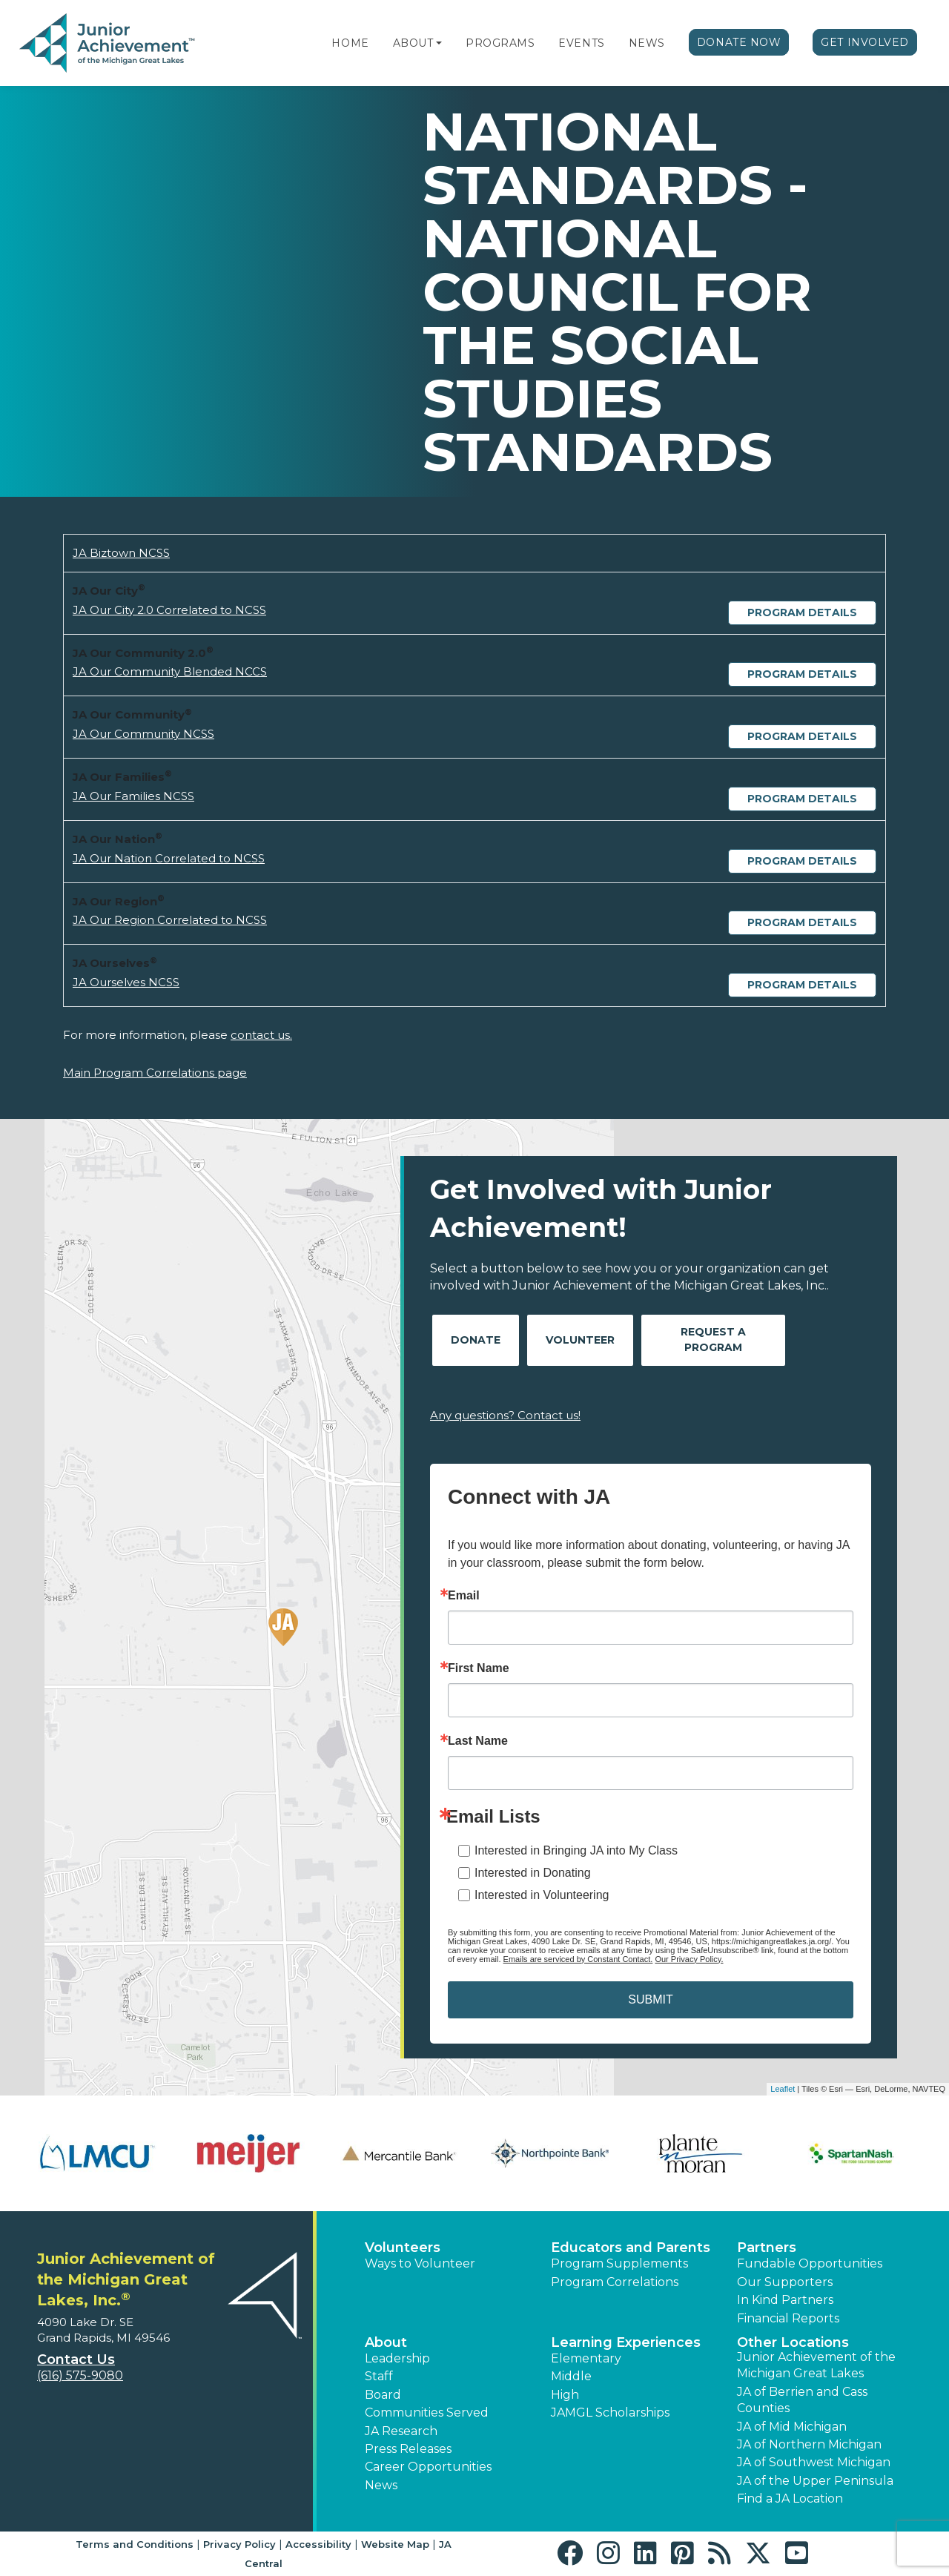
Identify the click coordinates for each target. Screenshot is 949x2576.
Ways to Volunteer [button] (420, 2263)
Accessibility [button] (318, 2544)
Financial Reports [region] (788, 2318)
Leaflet (782, 2088)
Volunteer (580, 1340)
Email (464, 1596)
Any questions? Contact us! (505, 1415)
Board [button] (383, 2395)
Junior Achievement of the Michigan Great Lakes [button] (816, 2365)
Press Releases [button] (408, 2449)
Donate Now (739, 42)
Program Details (802, 612)
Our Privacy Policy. (689, 1959)
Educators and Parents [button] (630, 2247)
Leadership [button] (397, 2358)
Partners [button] (766, 2247)
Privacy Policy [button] (239, 2544)
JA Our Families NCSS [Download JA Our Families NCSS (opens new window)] (133, 796)
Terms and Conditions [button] (135, 2544)
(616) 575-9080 (80, 2375)
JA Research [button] (401, 2431)
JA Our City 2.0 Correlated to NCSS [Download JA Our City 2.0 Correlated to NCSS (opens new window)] (169, 610)
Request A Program (713, 1339)
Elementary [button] (586, 2358)
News (647, 43)
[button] (439, 43)
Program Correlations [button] (614, 2282)
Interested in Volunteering (541, 1895)
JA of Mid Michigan (792, 2427)
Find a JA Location (790, 2498)
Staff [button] (379, 2376)
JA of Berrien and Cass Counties (802, 2400)
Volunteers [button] (402, 2247)
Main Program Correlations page (155, 1073)
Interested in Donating (532, 1872)
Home (349, 43)
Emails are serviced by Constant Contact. (578, 1959)
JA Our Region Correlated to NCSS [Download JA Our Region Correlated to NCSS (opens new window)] (170, 920)
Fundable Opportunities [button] (809, 2263)
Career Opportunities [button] (428, 2467)
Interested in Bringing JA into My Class (576, 1850)
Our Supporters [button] (785, 2282)
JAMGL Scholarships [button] (610, 2412)
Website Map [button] (395, 2544)
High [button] (565, 2395)
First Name (478, 1668)
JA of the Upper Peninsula (815, 2481)
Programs (500, 43)
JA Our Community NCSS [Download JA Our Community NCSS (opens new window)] (143, 734)
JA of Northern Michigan (809, 2444)
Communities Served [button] (427, 2412)
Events (581, 43)
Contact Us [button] (76, 2359)
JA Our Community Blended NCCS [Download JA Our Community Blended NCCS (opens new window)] (170, 671)
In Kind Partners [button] (785, 2300)
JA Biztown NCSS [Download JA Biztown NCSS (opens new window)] (121, 553)
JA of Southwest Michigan (813, 2462)
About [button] (386, 2342)
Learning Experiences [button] (626, 2342)
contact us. (261, 1035)
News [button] (381, 2485)
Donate (475, 1340)
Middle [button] (571, 2376)
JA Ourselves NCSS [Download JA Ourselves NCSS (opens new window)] (126, 982)
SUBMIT (650, 1999)
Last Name (478, 1741)
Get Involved (865, 42)
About (413, 43)
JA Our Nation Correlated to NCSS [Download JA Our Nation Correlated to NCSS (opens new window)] (169, 858)
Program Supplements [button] (619, 2263)
